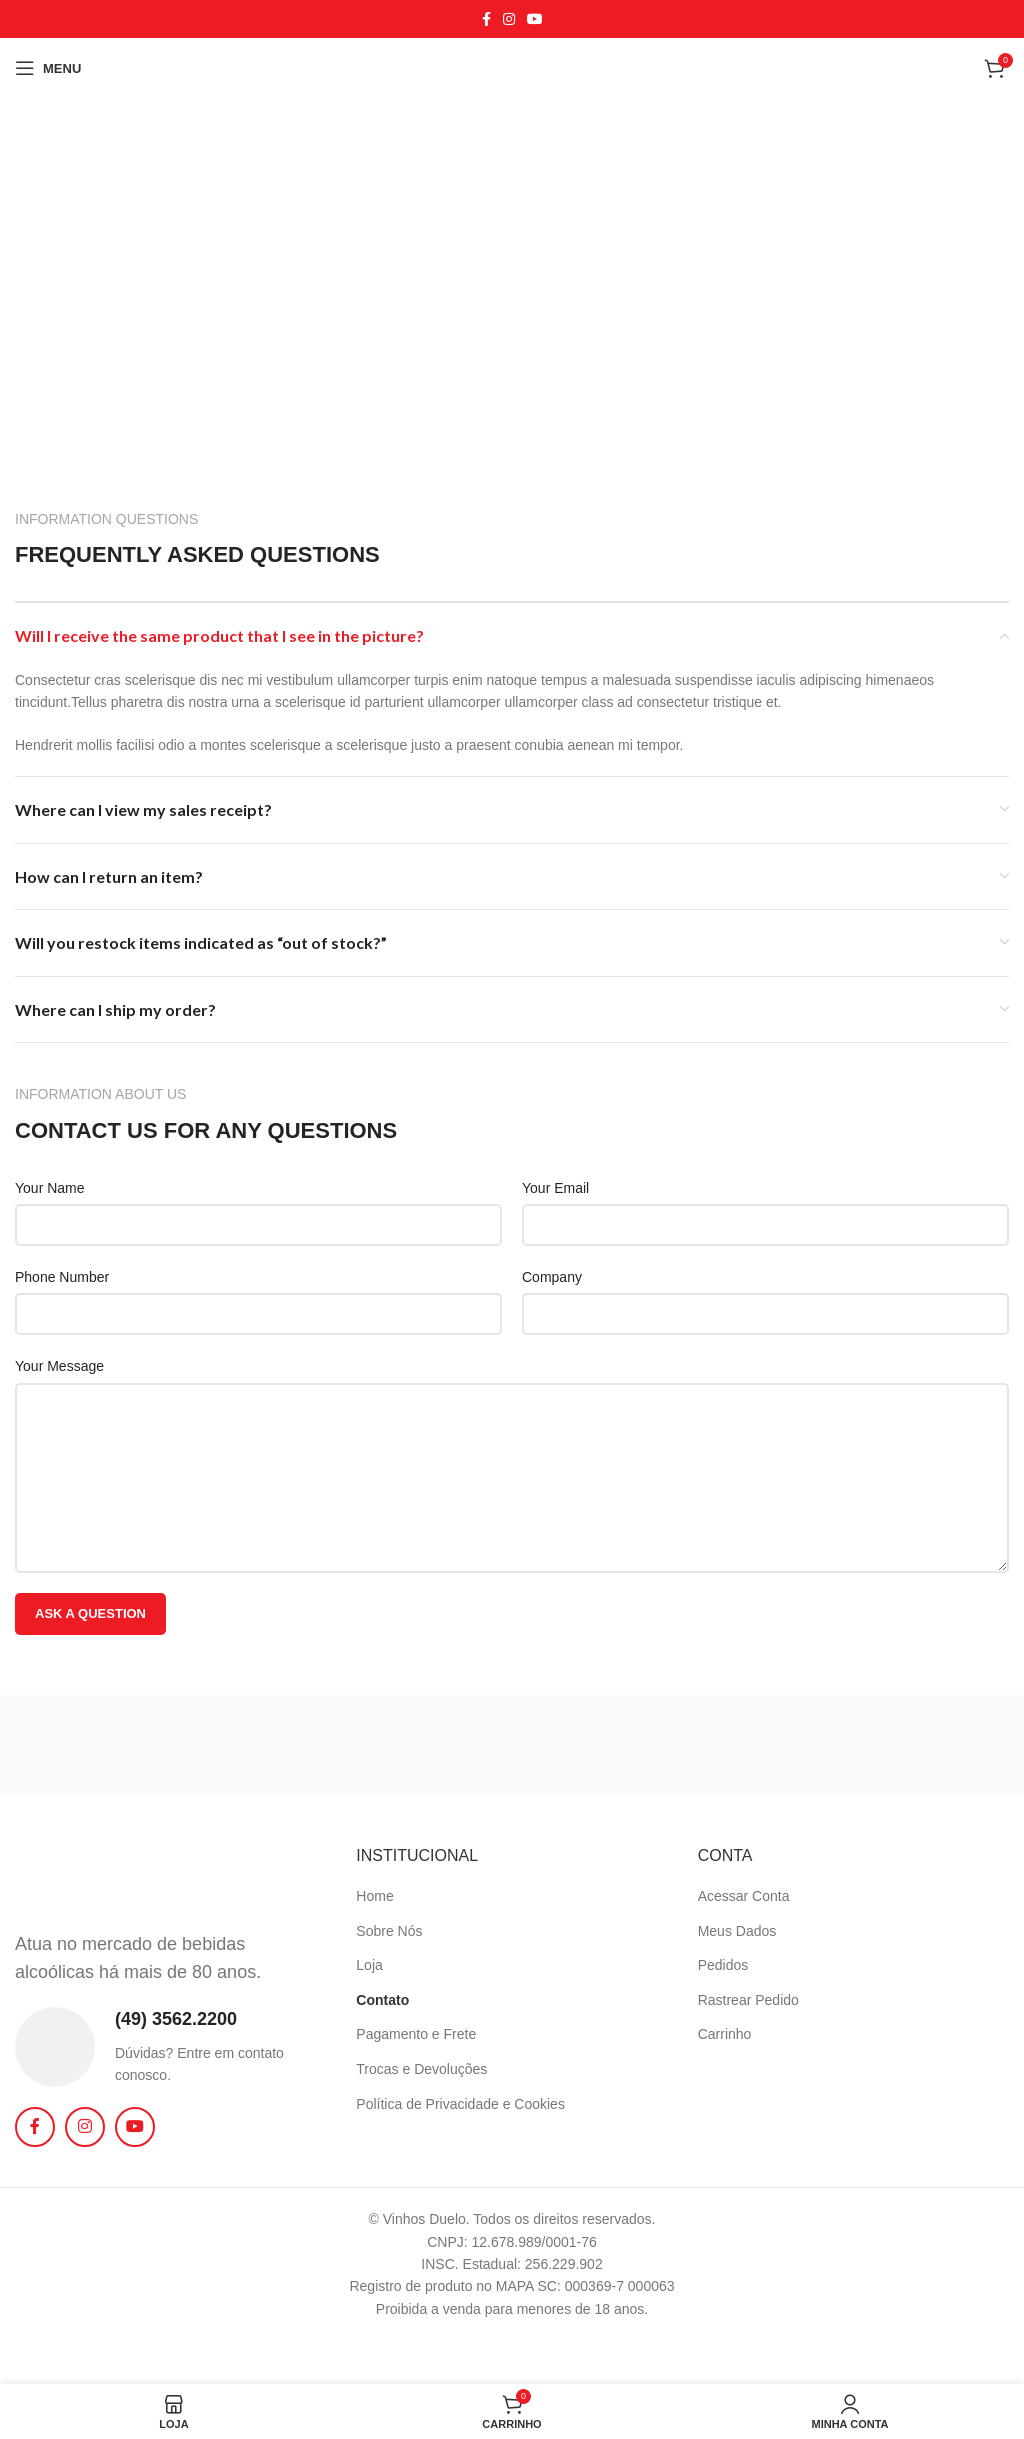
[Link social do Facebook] (486, 19)
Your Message (59, 1366)
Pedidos (723, 1965)
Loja (369, 1965)
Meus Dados (737, 1931)
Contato (382, 2000)
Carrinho (725, 2034)
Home (374, 1896)
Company (552, 1277)
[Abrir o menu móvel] (48, 68)
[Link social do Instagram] (509, 19)
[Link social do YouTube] (535, 19)
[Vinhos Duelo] (512, 273)
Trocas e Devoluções (421, 2069)
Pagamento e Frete (416, 2034)
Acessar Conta (744, 1896)
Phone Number (62, 1277)
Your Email (555, 1188)
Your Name (50, 1188)
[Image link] (105, 1876)
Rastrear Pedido (748, 2000)
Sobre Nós (389, 1931)
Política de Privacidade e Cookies (460, 2104)
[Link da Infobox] (170, 2047)
